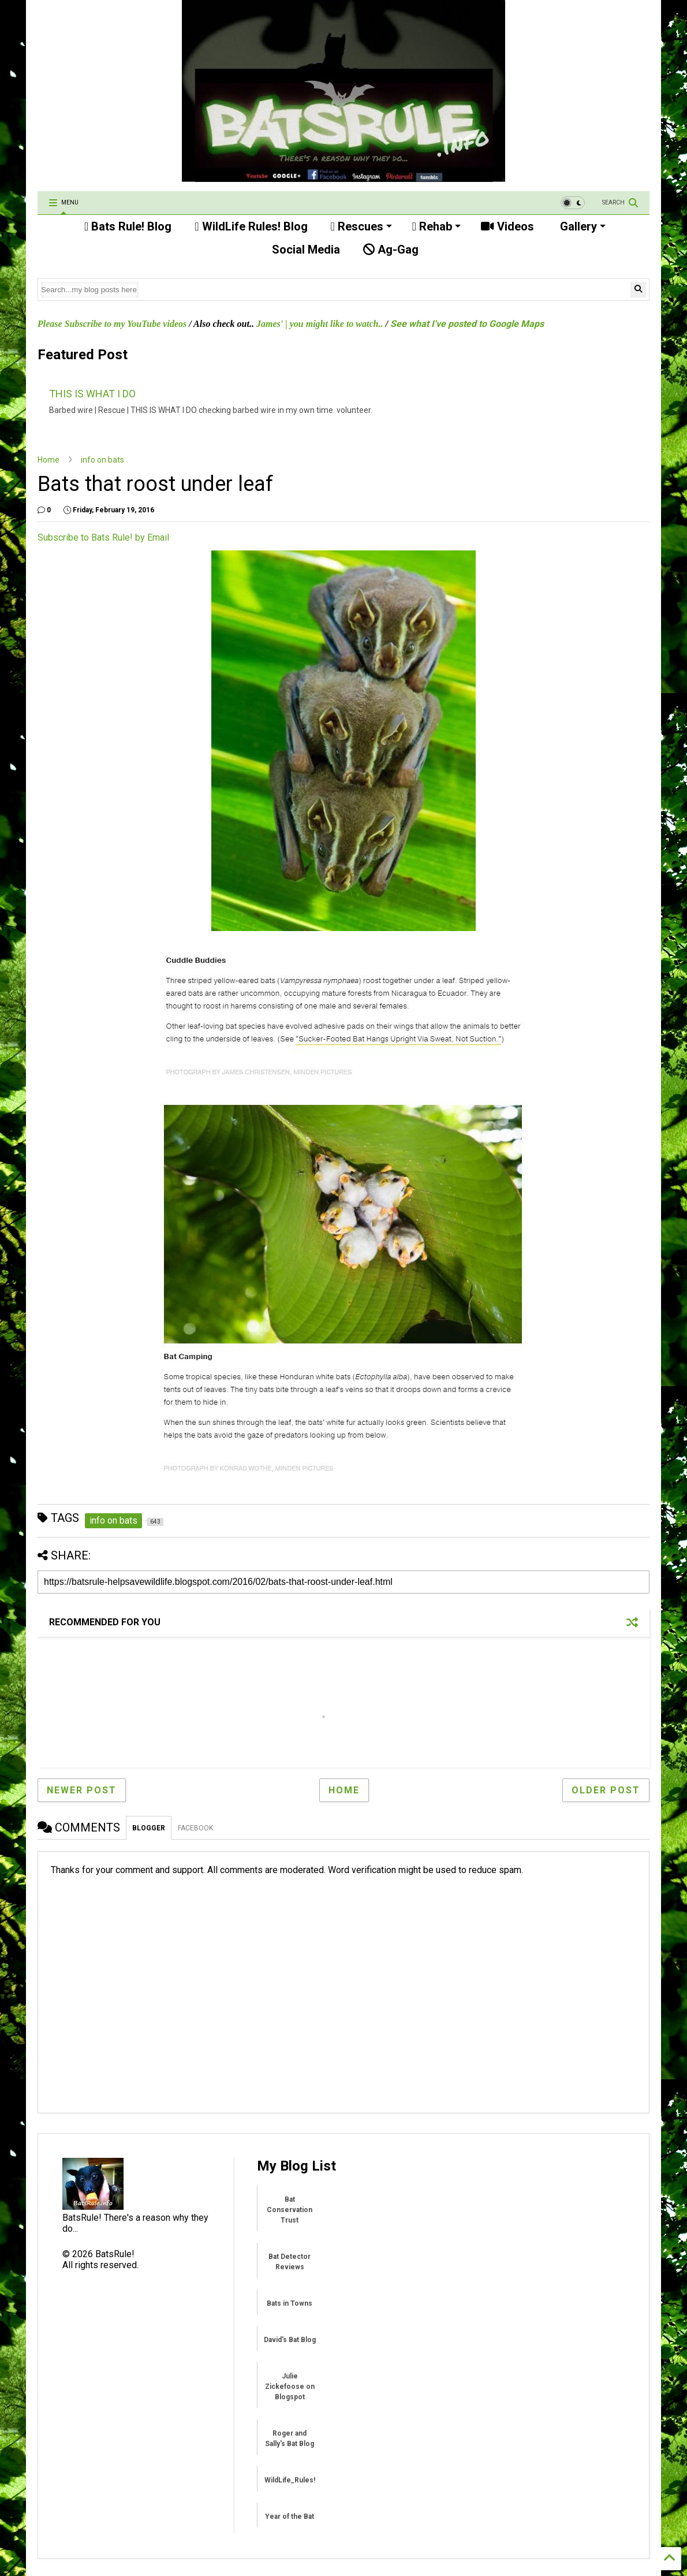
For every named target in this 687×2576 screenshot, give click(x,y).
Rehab (436, 226)
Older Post (606, 1790)
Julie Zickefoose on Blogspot (290, 2386)
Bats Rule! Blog (127, 226)
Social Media (304, 249)
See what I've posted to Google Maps (467, 323)
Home (48, 459)
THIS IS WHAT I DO (92, 394)
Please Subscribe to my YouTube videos (112, 324)
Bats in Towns (289, 2303)
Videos (507, 226)
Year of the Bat (289, 2516)
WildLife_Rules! (289, 2480)
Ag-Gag (391, 249)
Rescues (361, 226)
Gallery (581, 226)
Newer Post (82, 1790)
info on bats (102, 459)
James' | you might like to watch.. (319, 324)
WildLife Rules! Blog (251, 226)
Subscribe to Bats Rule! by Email (103, 537)
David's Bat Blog (290, 2340)
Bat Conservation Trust (289, 2209)
